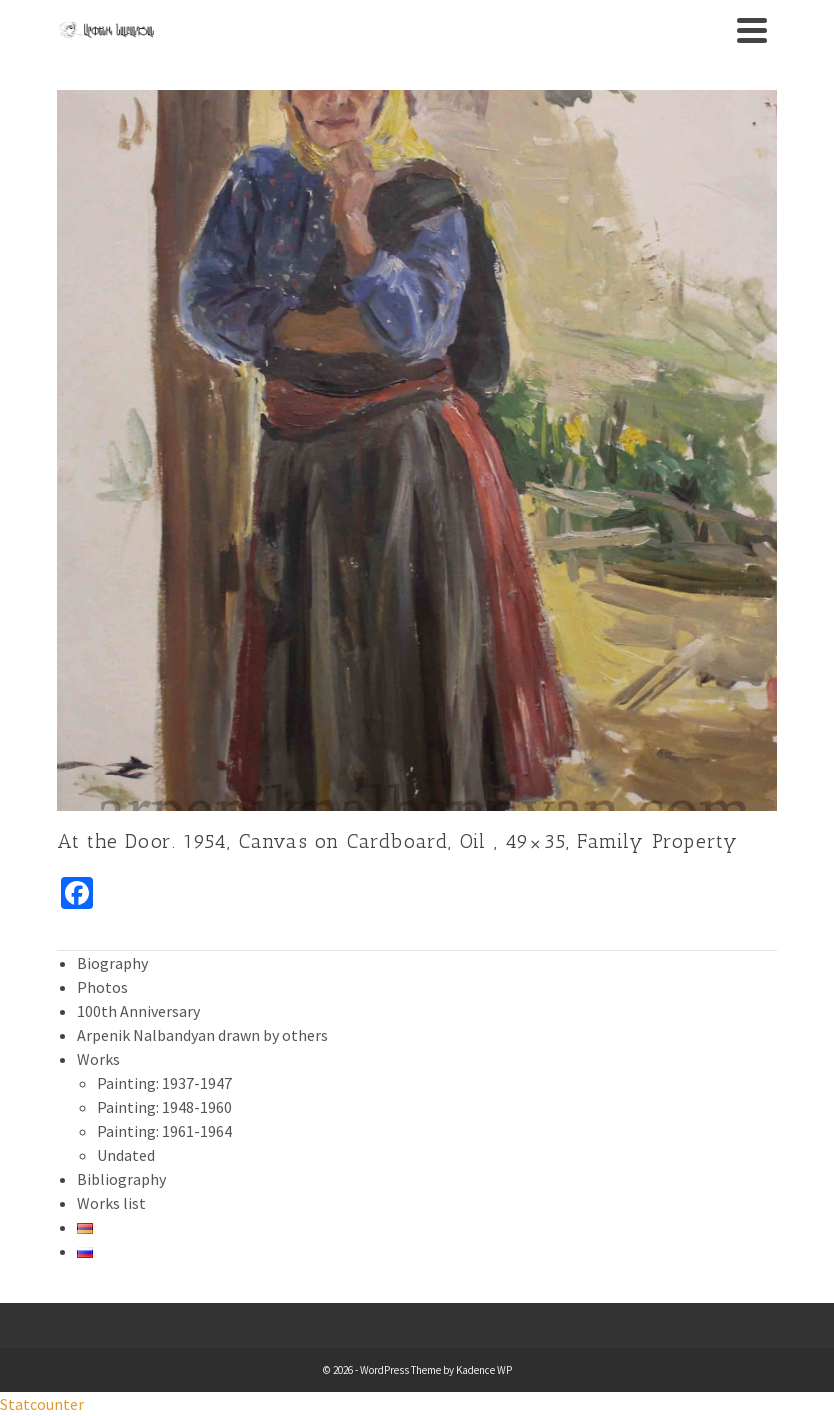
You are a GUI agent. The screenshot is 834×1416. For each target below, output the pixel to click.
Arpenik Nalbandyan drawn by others (202, 1035)
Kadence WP (484, 1370)
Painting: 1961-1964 (164, 1131)
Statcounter (42, 1404)
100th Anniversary (138, 1011)
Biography (112, 963)
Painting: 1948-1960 (164, 1107)
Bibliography (121, 1179)
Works (98, 1059)
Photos (102, 987)
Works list (111, 1203)
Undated (126, 1155)
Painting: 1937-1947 (164, 1083)
